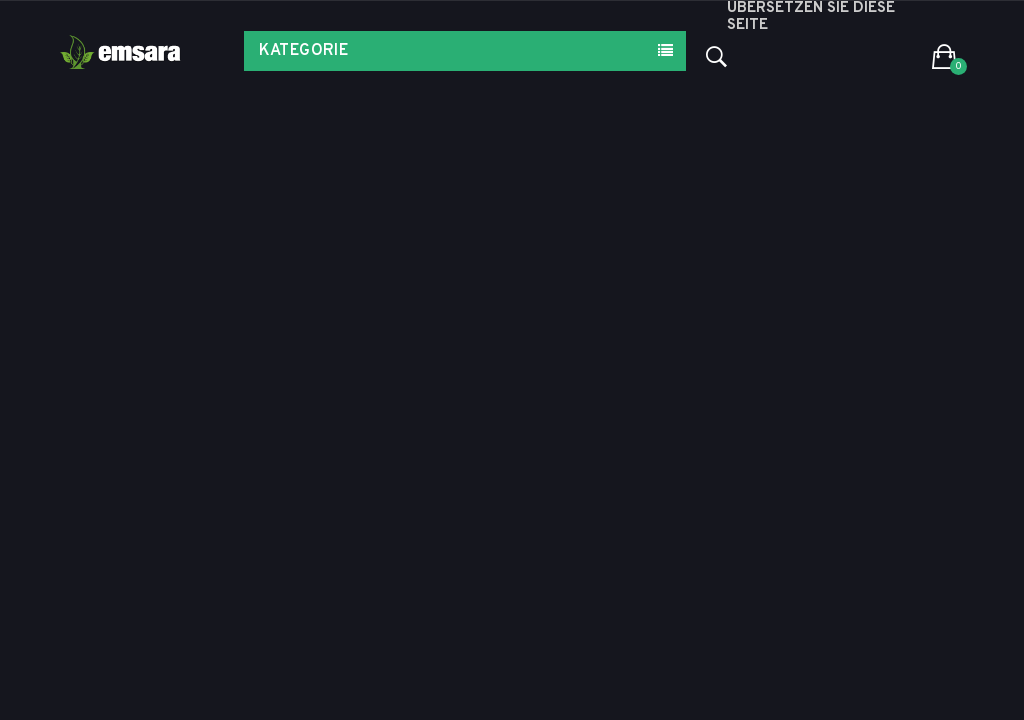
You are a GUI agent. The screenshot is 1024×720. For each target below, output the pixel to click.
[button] (944, 58)
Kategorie (304, 51)
